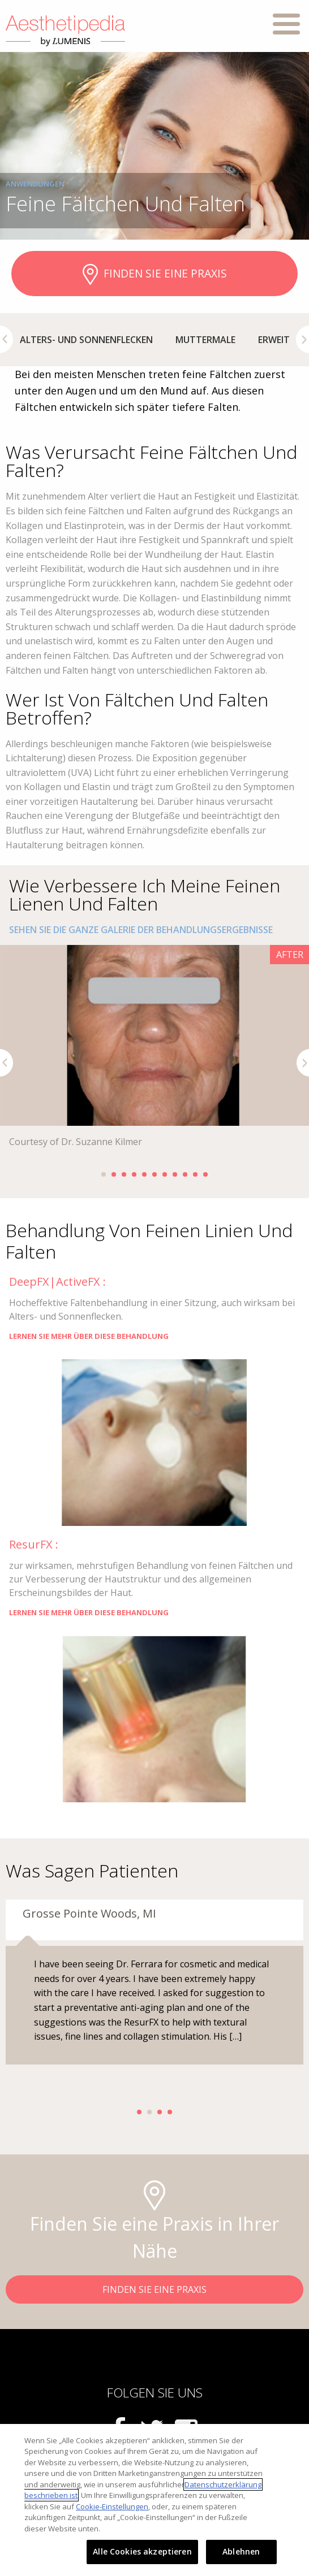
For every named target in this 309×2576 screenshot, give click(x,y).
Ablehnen (241, 2551)
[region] (154, 2500)
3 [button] (124, 1174)
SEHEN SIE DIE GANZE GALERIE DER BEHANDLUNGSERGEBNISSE (141, 929)
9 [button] (185, 1174)
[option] (86, 339)
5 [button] (144, 1174)
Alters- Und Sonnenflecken (86, 339)
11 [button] (205, 1174)
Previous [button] (6, 339)
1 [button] (103, 1174)
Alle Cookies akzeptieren (142, 2551)
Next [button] (302, 339)
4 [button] (134, 1174)
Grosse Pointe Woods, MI (89, 1913)
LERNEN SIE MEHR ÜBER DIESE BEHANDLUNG (89, 1336)
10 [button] (195, 1174)
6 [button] (154, 1174)
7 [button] (164, 1174)
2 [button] (113, 1174)
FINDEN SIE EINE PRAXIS (155, 274)
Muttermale (205, 339)
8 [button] (175, 1174)
